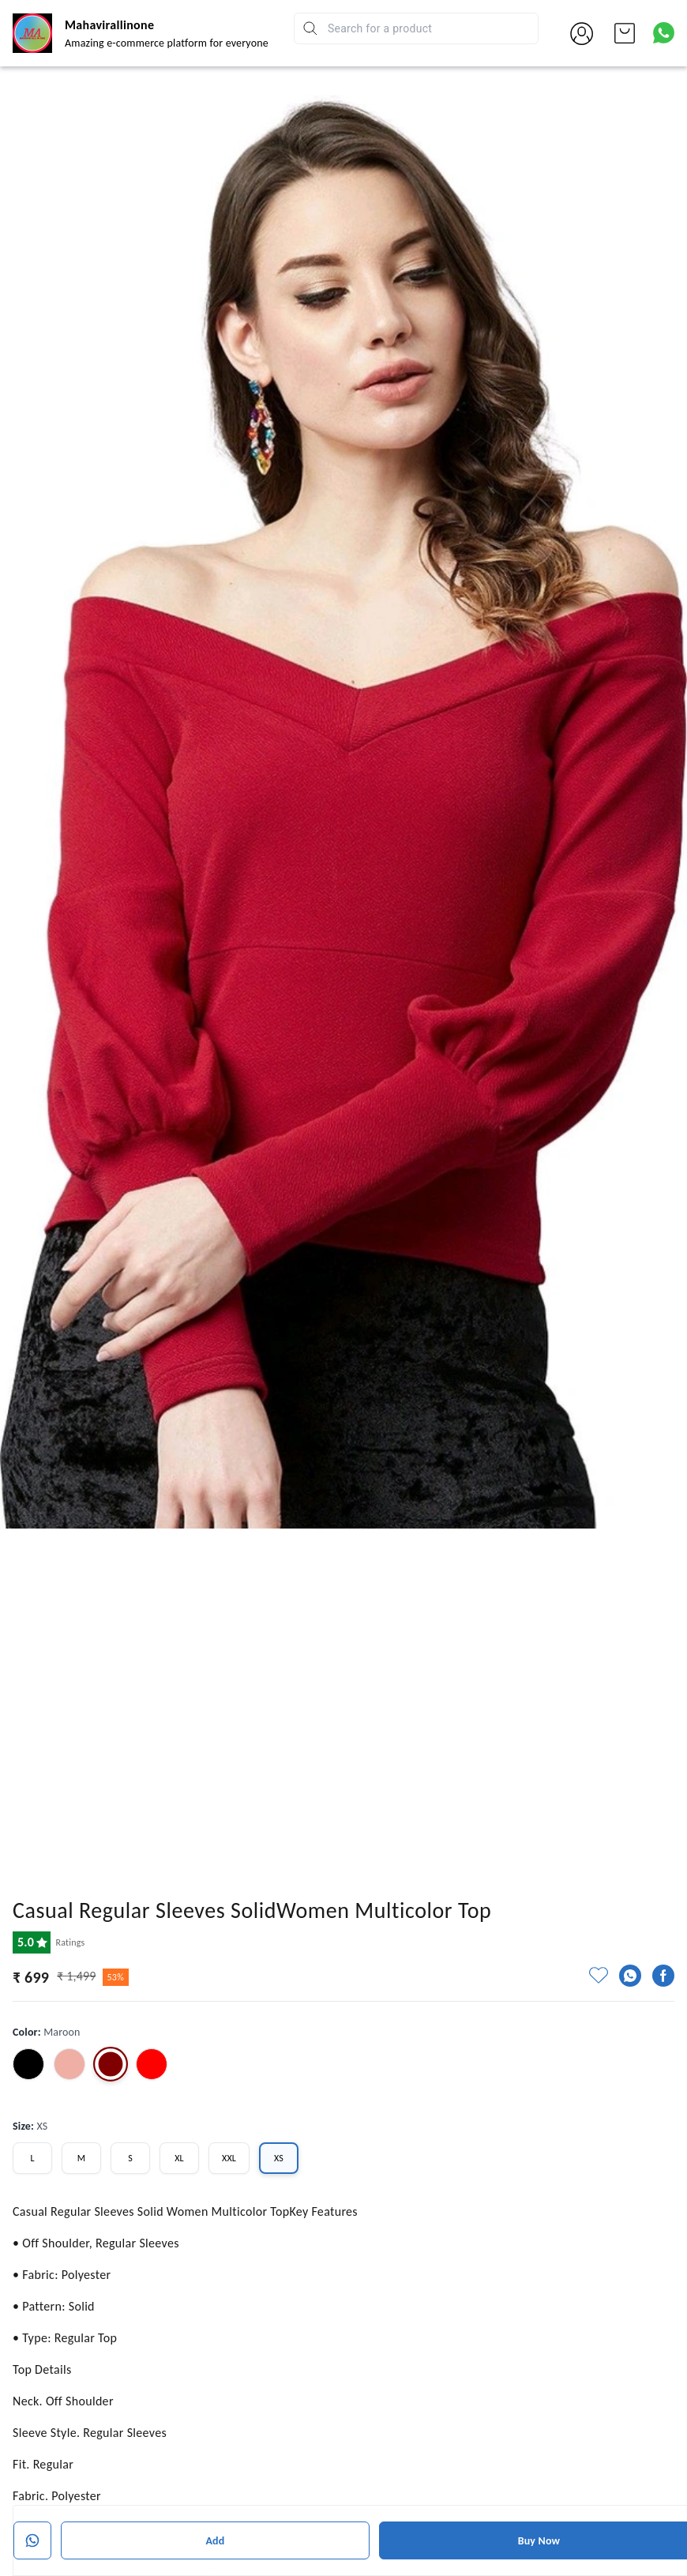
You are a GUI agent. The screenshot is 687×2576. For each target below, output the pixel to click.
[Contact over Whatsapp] (663, 32)
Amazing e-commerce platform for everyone (166, 43)
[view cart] (624, 33)
